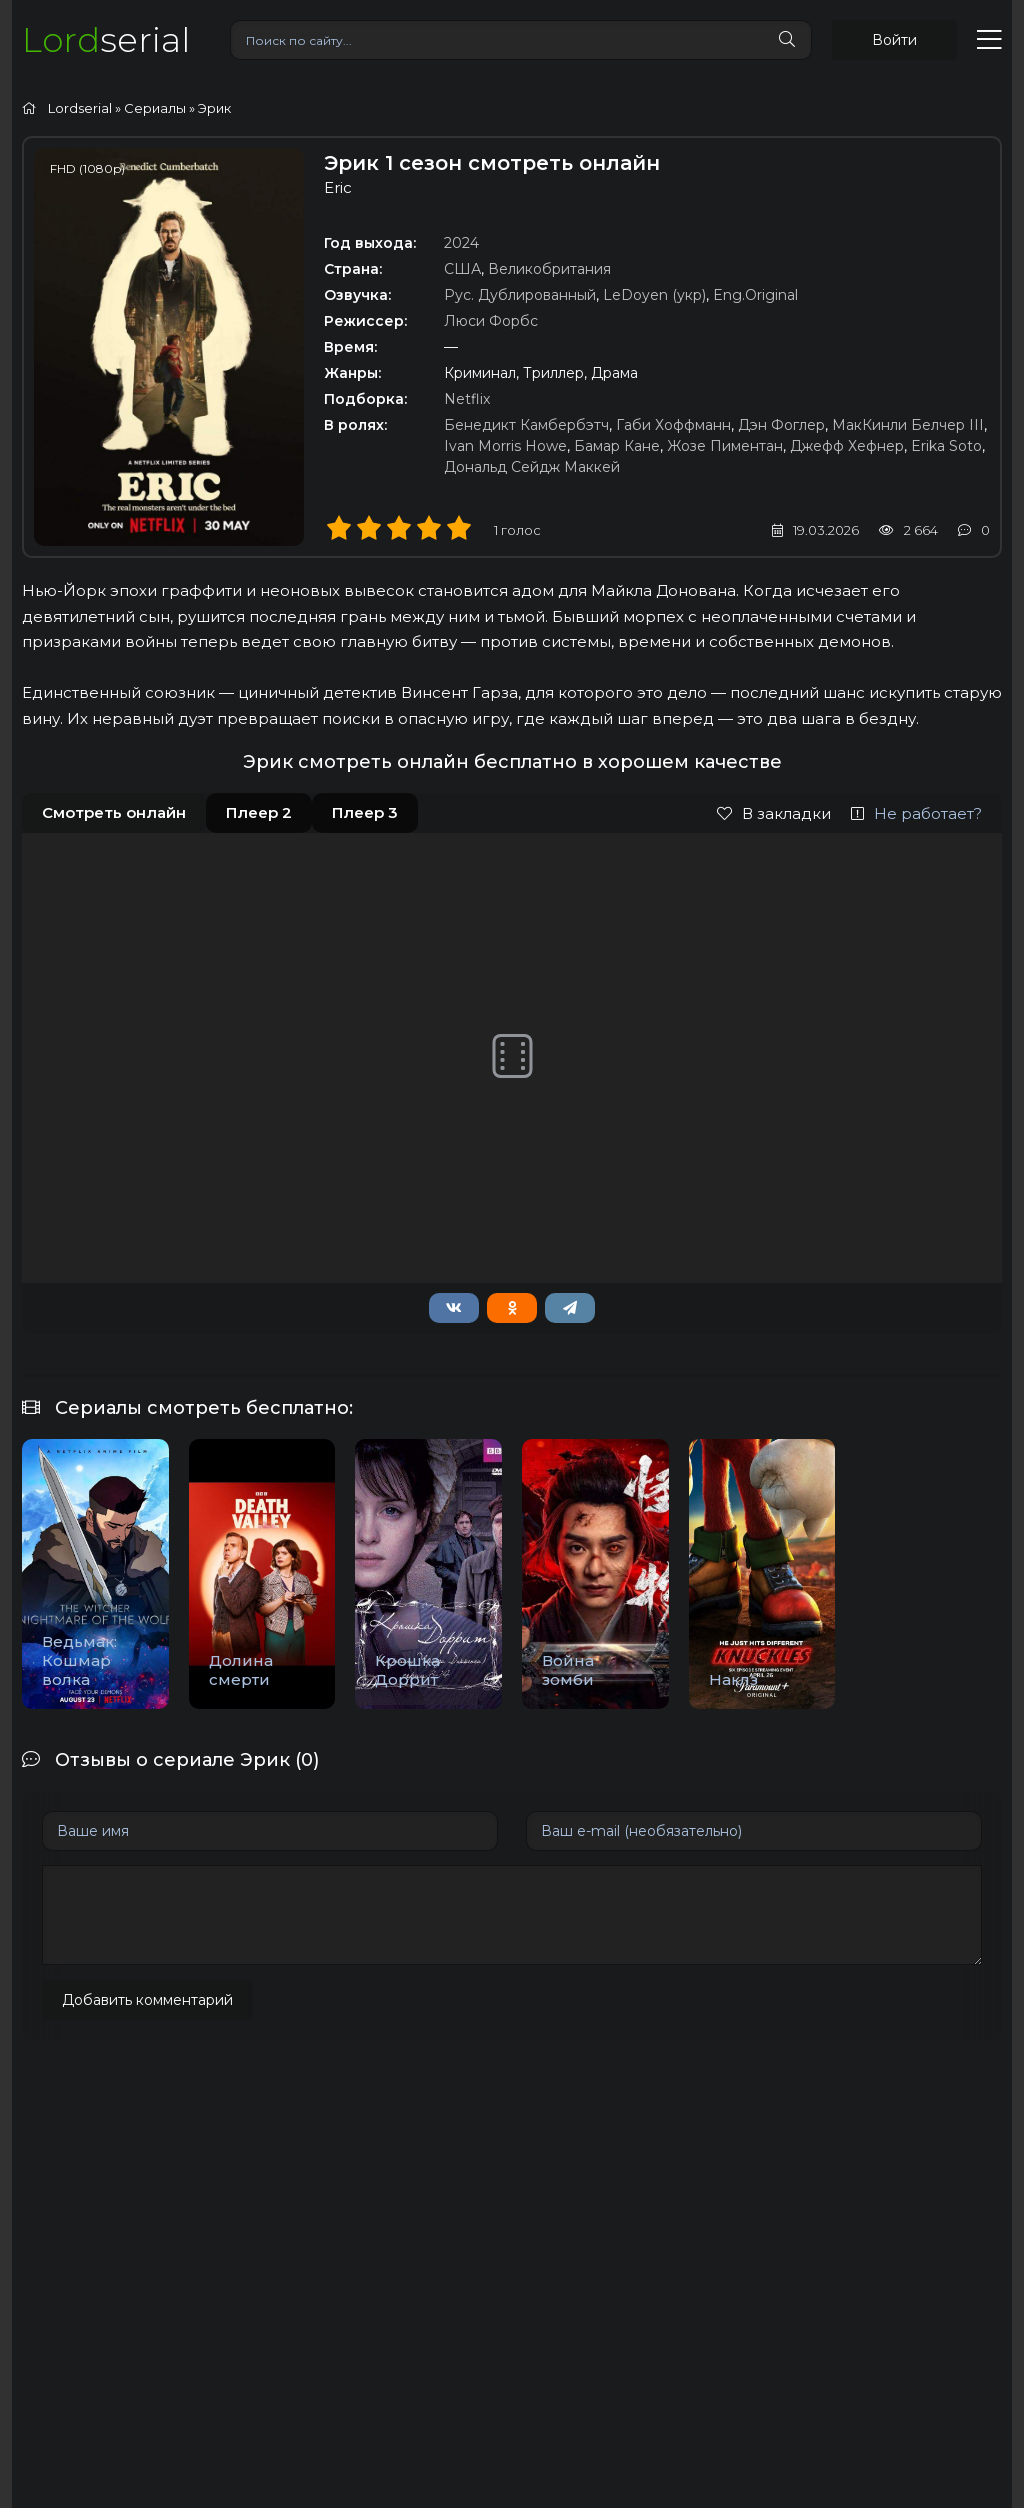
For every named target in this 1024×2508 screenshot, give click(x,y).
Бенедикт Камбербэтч (526, 425)
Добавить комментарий (147, 2000)
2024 (461, 243)
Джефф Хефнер (847, 446)
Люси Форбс (491, 321)
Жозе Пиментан (725, 446)
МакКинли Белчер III (908, 425)
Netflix (467, 399)
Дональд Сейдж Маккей (532, 467)
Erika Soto (946, 446)
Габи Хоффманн (673, 425)
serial (106, 39)
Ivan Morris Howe (505, 446)
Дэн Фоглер (781, 425)
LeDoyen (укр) (654, 295)
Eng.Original (755, 295)
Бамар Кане (617, 446)
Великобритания (549, 269)
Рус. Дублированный (520, 295)
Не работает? (916, 813)
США (462, 269)
